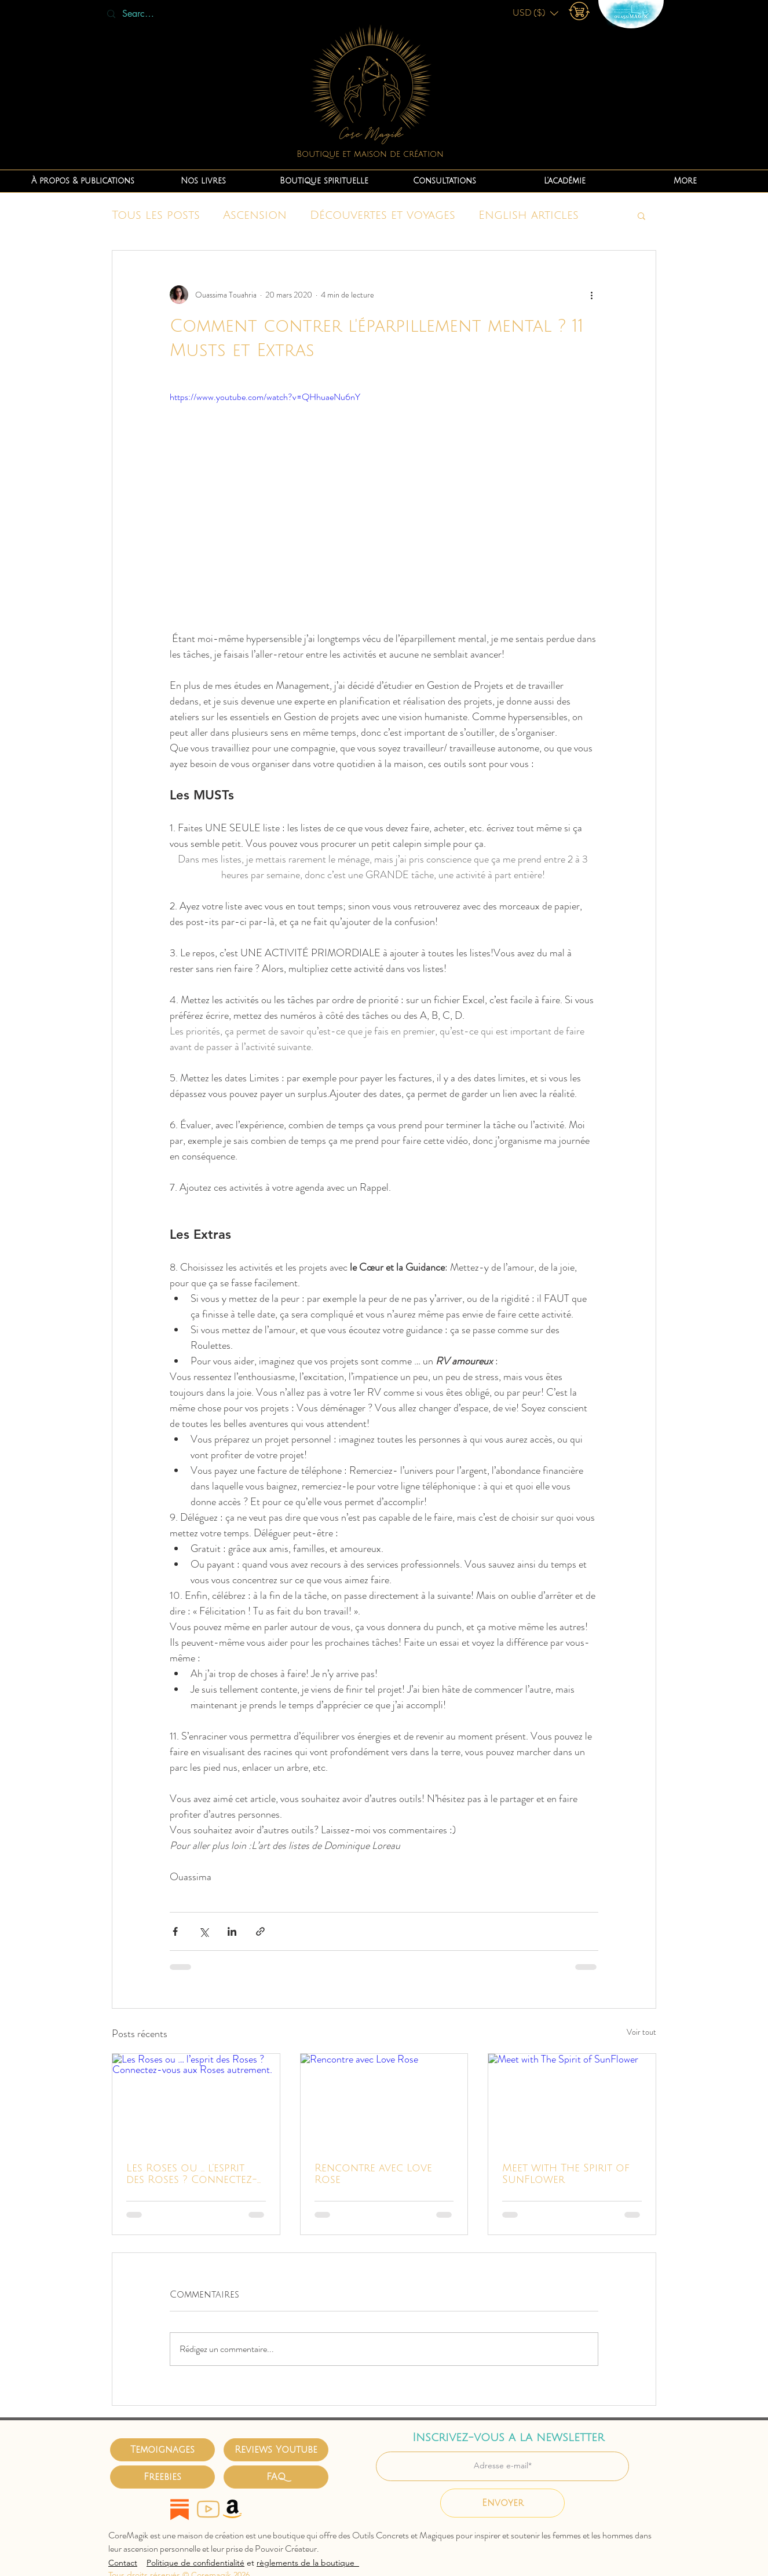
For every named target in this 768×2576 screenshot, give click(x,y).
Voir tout (641, 2032)
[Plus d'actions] (591, 295)
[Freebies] (162, 2477)
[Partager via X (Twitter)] (203, 1931)
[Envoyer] (502, 2503)
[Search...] (140, 13)
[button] (535, 13)
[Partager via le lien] (260, 1931)
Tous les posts (156, 215)
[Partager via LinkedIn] (231, 1931)
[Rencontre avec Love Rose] (384, 2101)
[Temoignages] (162, 2449)
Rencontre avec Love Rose (373, 2173)
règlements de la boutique (308, 2562)
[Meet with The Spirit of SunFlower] (572, 2101)
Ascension (255, 215)
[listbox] (535, 13)
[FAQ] (276, 2477)
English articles (528, 215)
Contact (122, 2562)
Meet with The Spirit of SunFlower (566, 2173)
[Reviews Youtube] (276, 2449)
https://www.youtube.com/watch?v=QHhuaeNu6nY (265, 396)
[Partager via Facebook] (175, 1931)
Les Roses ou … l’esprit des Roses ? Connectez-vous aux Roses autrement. (191, 2173)
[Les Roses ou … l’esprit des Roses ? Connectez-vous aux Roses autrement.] (196, 2101)
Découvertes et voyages (382, 215)
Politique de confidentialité (195, 2562)
